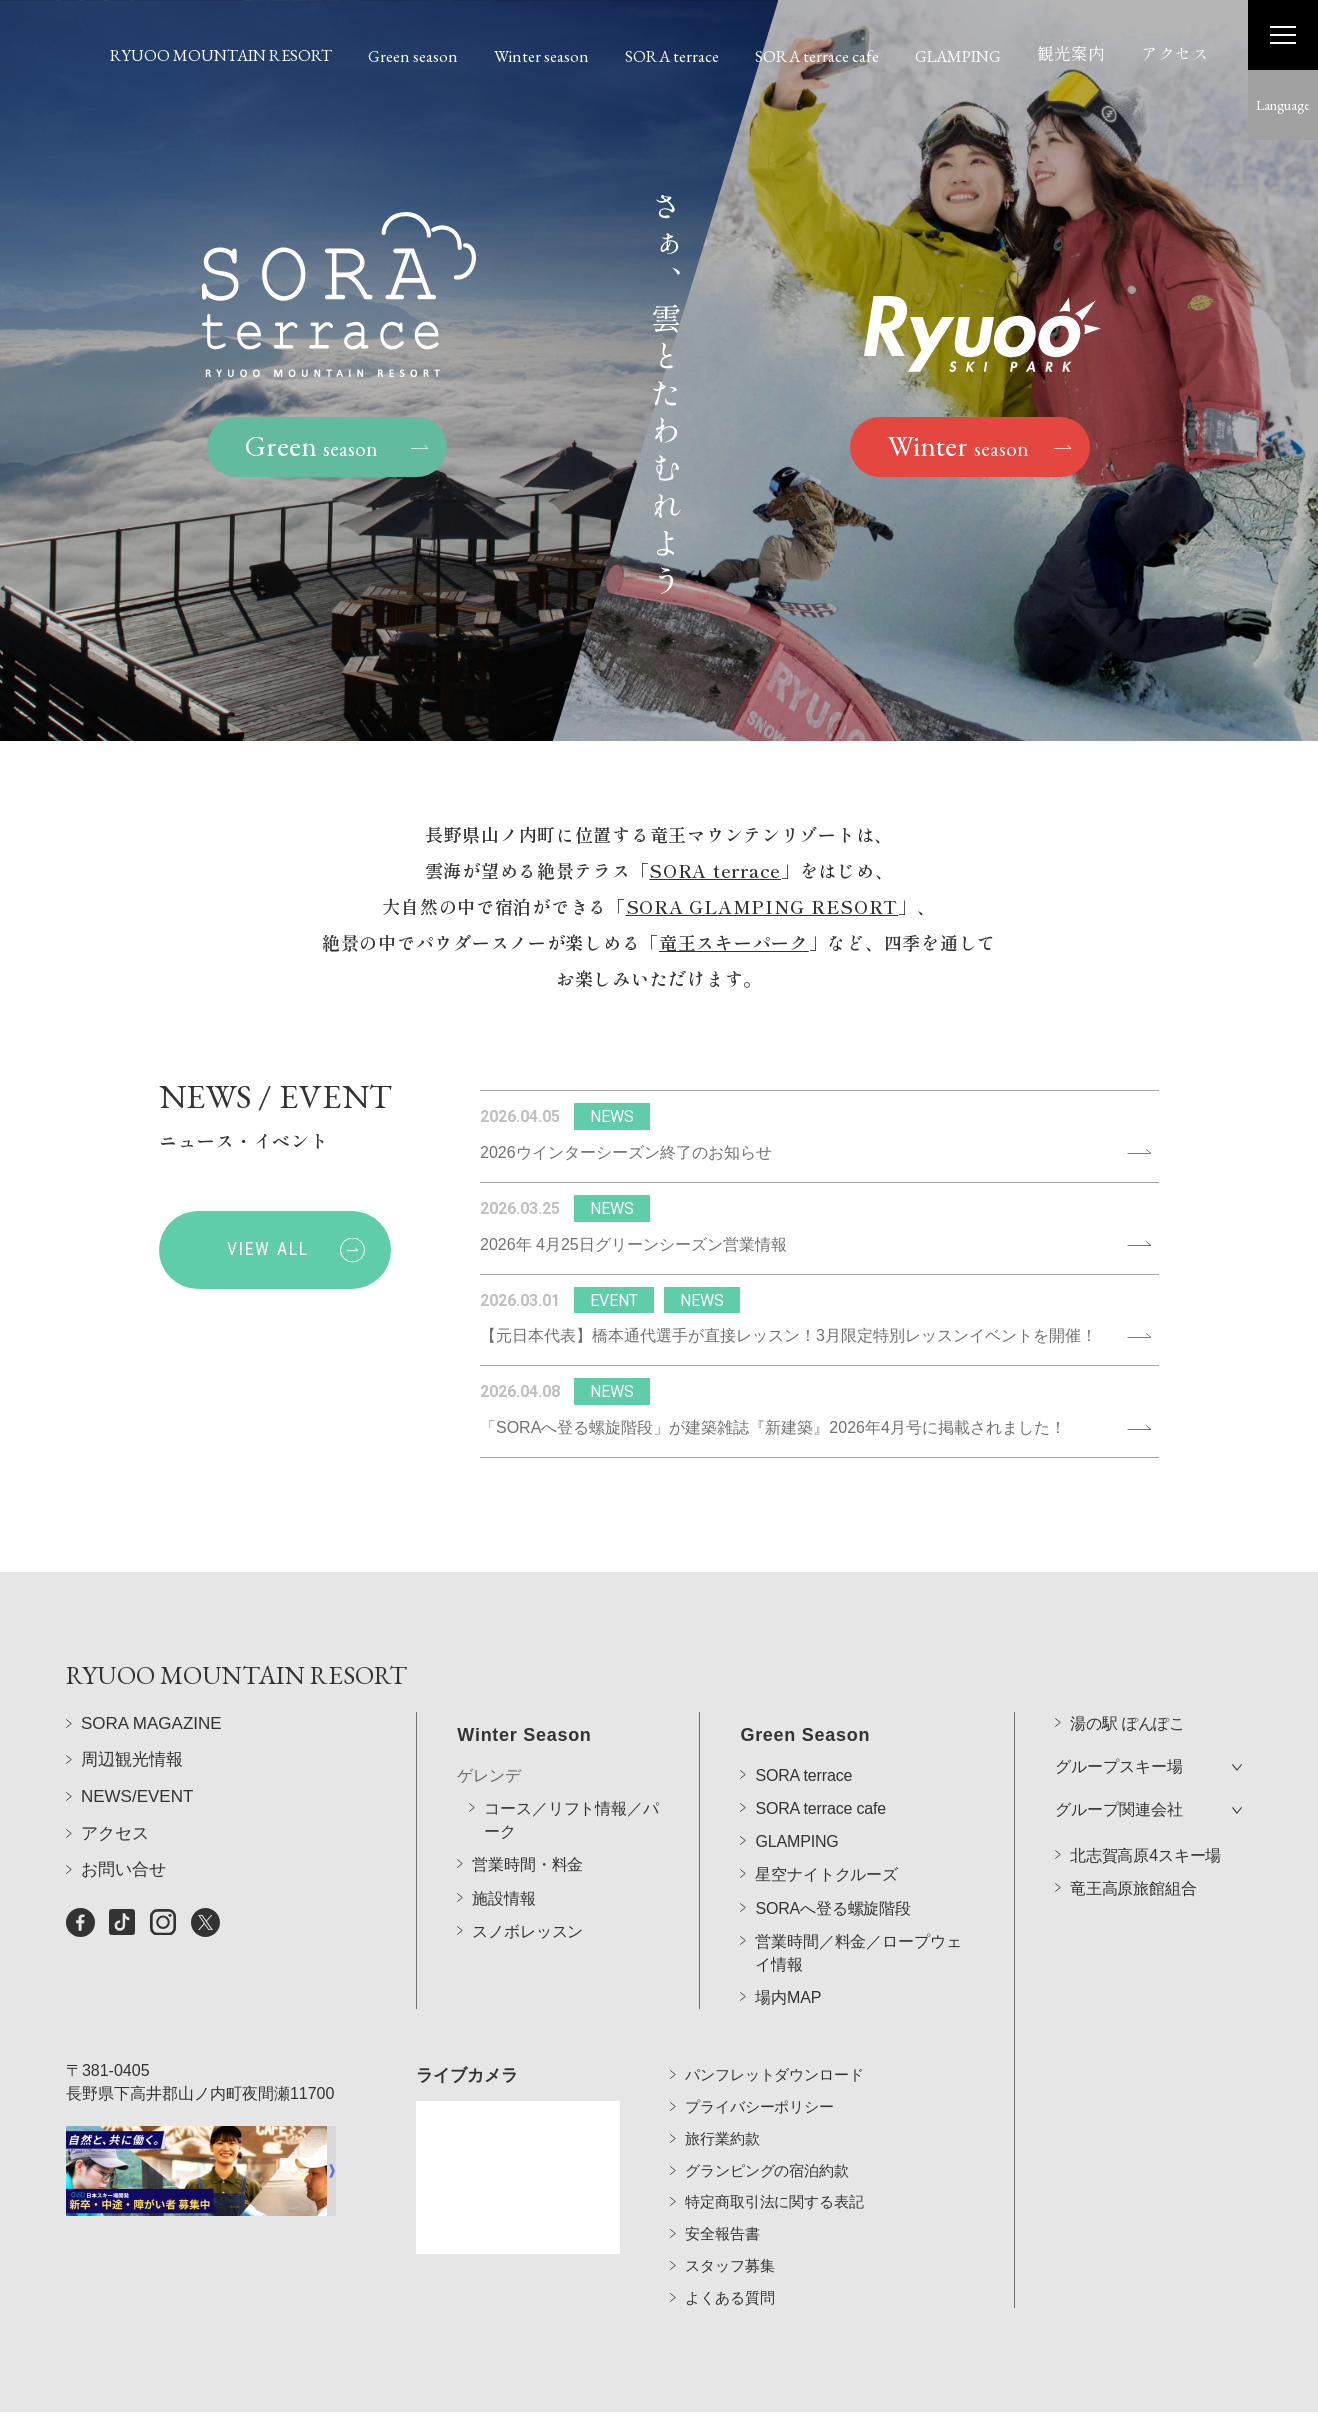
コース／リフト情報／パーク (571, 1765)
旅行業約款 (722, 2109)
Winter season (541, 56)
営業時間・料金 (527, 1810)
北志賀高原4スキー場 (1145, 1801)
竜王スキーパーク (734, 947)
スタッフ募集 (729, 2236)
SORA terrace (672, 56)
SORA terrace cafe (817, 56)
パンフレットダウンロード (774, 2046)
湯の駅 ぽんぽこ (1127, 1668)
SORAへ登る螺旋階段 (833, 1853)
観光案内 (1071, 53)
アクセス (1175, 53)
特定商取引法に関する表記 (774, 2173)
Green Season (805, 1680)
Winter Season (524, 1680)
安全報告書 (722, 2204)
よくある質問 (729, 2268)
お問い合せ (123, 1909)
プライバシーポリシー (759, 2077)
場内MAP (788, 1943)
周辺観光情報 (132, 1799)
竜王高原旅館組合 (1133, 1834)
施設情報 (503, 1843)
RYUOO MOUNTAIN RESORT (221, 55)
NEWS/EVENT (137, 1835)
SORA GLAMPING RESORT (762, 911)
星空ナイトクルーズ (826, 1820)
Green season (413, 56)
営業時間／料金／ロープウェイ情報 (858, 1898)
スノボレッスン (527, 1876)
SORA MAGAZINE (151, 1762)
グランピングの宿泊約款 (766, 2141)
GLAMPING (958, 56)
